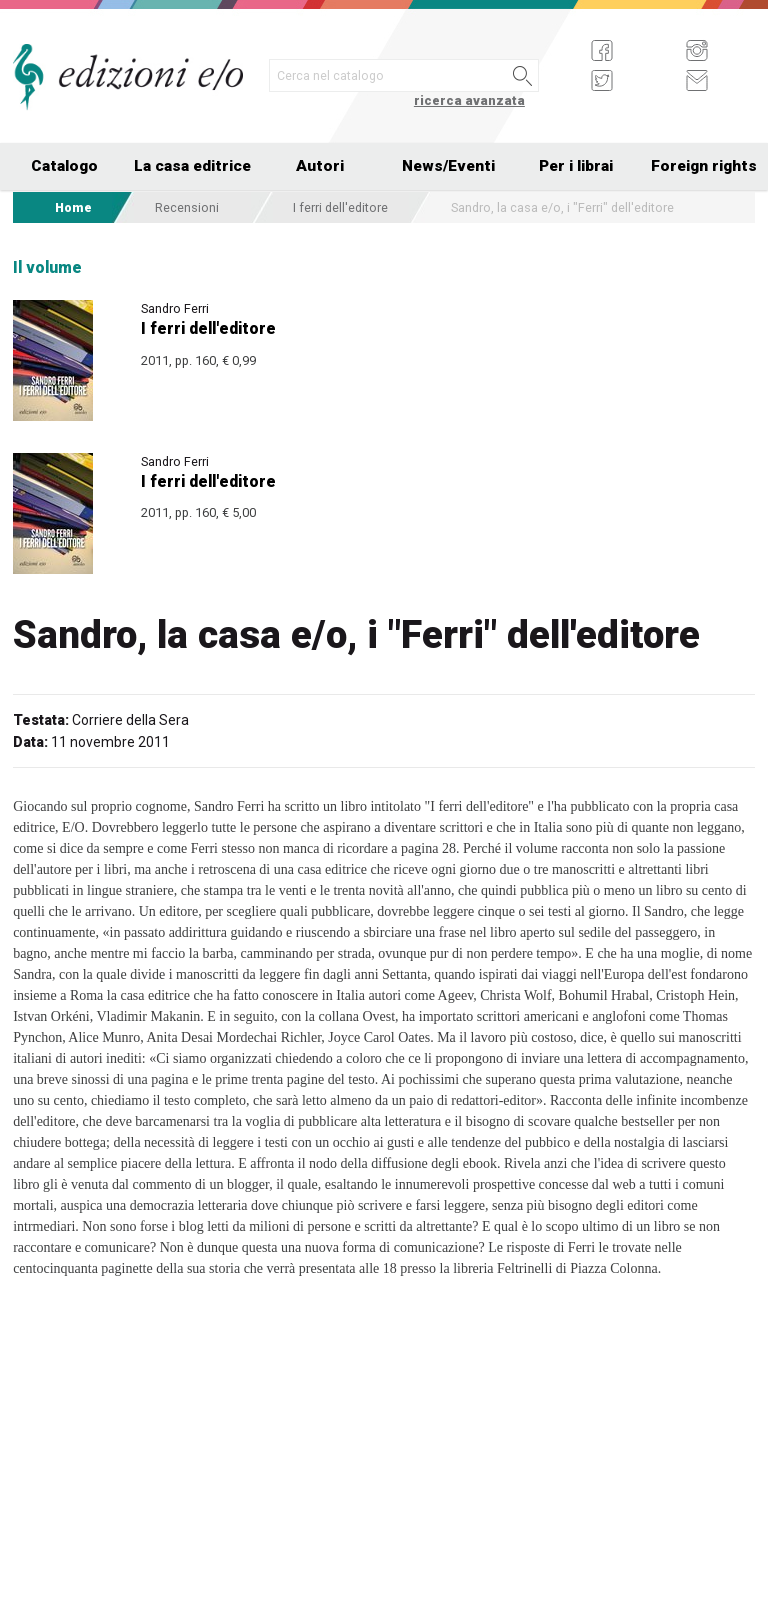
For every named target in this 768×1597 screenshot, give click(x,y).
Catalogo (64, 166)
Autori (320, 166)
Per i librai (576, 166)
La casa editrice (192, 166)
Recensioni (187, 207)
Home (73, 207)
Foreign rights (704, 166)
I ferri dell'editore (340, 207)
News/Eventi (448, 166)
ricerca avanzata (469, 100)
